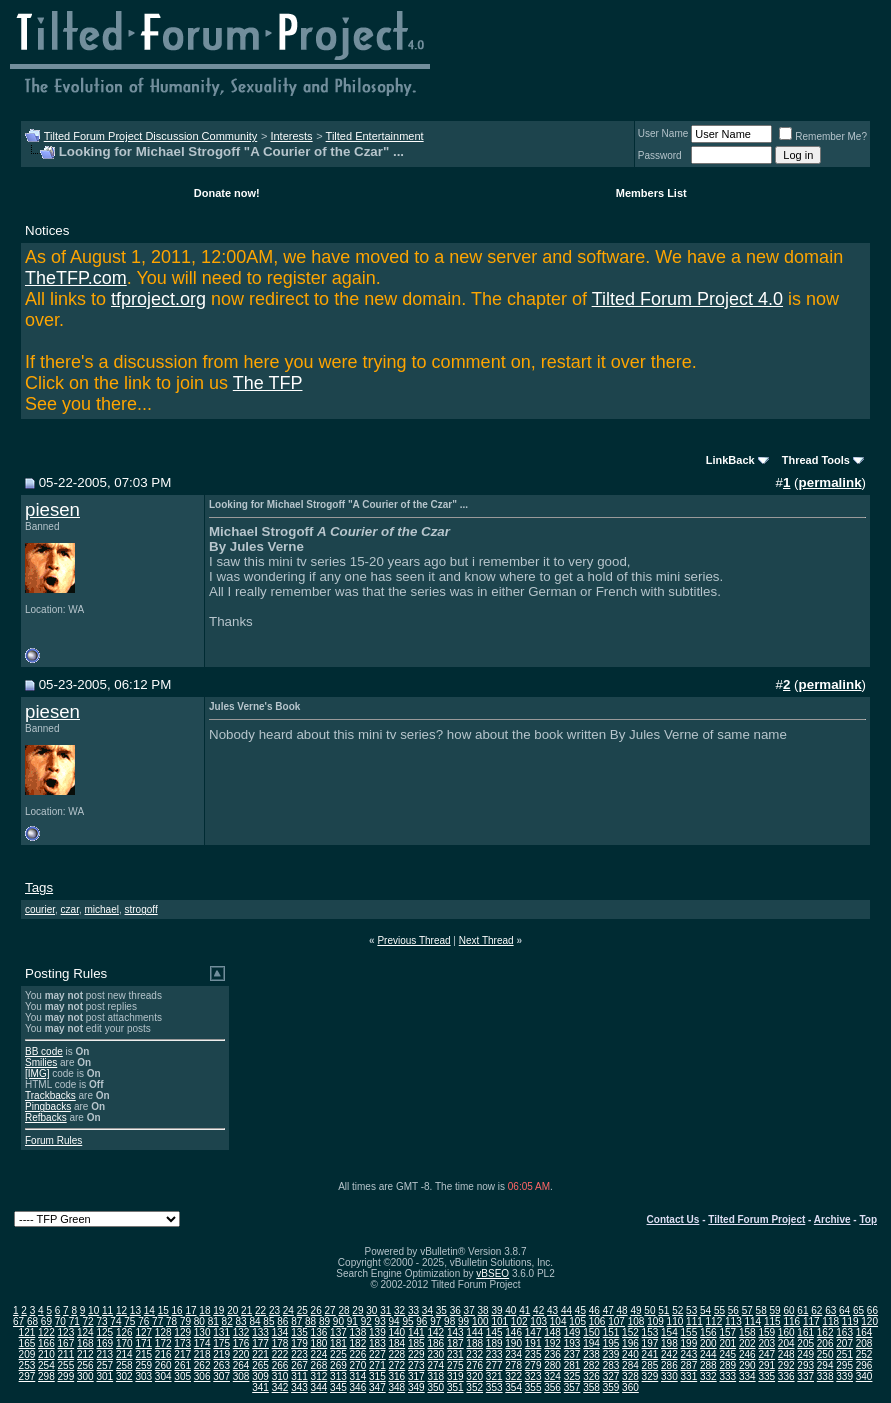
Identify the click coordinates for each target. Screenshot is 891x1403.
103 (538, 1321)
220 (241, 1354)
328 (630, 1376)
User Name (663, 133)
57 (747, 1310)
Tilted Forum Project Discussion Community (151, 136)
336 (786, 1376)
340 (864, 1376)
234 (513, 1354)
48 (622, 1310)
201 (727, 1343)
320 (474, 1376)
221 (260, 1354)
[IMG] (37, 1073)
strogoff (141, 909)
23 (274, 1310)
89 (324, 1321)
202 (747, 1343)
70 (60, 1321)
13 (135, 1310)
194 (591, 1343)
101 (499, 1321)
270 (358, 1365)
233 (494, 1354)
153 (650, 1332)
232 (474, 1354)
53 (691, 1310)
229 (416, 1354)
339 (844, 1376)
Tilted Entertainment (375, 136)
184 (396, 1343)
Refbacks (46, 1117)
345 (338, 1387)
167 (66, 1343)
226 (358, 1354)
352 (474, 1387)
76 (143, 1321)
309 (260, 1376)
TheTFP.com (76, 278)
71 (74, 1321)
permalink (830, 482)
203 (766, 1343)
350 (435, 1387)
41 (524, 1310)
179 (299, 1343)
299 (66, 1376)
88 (310, 1321)
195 (611, 1343)
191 (533, 1343)
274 (435, 1365)
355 (533, 1387)
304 (163, 1376)
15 (163, 1310)
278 (513, 1365)
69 (46, 1321)
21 (246, 1310)
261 (182, 1365)
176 (241, 1343)
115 (772, 1321)
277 (494, 1365)
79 (185, 1321)
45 (580, 1310)
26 (316, 1310)
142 (435, 1332)
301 (104, 1376)
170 (124, 1343)
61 (802, 1310)
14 (149, 1310)
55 (719, 1310)
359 (611, 1387)
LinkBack (730, 460)
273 (416, 1365)
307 (221, 1376)
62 (816, 1310)
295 (844, 1365)
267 (299, 1365)
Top (868, 1219)
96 (421, 1321)
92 (366, 1321)
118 (830, 1321)
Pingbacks (48, 1106)
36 (455, 1310)
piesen (52, 509)
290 (747, 1365)
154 (669, 1332)
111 (694, 1321)
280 (552, 1365)
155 (689, 1332)
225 (338, 1354)
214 (124, 1354)
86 (282, 1321)
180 (319, 1343)
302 (124, 1376)
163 (844, 1332)
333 (727, 1376)
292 (786, 1365)
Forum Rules (53, 1140)
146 (513, 1332)
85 (268, 1321)
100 (480, 1321)
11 (107, 1310)
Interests (291, 136)
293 (805, 1365)
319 (455, 1376)
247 (766, 1354)
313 (338, 1376)
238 (591, 1354)
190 (513, 1343)
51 (663, 1310)
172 (163, 1343)
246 (747, 1354)
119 (850, 1321)
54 (705, 1310)
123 (66, 1332)
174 (202, 1343)
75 (129, 1321)
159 (766, 1332)
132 (241, 1332)
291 (766, 1365)
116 (791, 1321)
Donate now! (227, 193)
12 (121, 1310)
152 (630, 1332)
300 (85, 1376)
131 (221, 1332)
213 (104, 1354)
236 (552, 1354)
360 (630, 1387)
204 (786, 1343)
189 (494, 1343)
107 (616, 1321)
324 (552, 1376)
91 (352, 1321)
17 (190, 1310)
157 (727, 1332)
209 (27, 1354)
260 (163, 1365)
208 (864, 1343)
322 (513, 1376)
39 (496, 1310)
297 (27, 1376)
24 (288, 1310)
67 (18, 1321)
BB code (44, 1051)
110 (675, 1321)
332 (708, 1376)
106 (597, 1321)
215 (143, 1354)
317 (416, 1376)
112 (714, 1321)
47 (608, 1310)
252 (864, 1354)
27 (330, 1310)
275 (455, 1365)
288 (708, 1365)
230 (435, 1354)
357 (572, 1387)
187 (455, 1343)
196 (630, 1343)
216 (163, 1354)
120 (869, 1321)
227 (377, 1354)
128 (163, 1332)
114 (752, 1321)
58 (761, 1310)
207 (844, 1343)
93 (380, 1321)
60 (788, 1310)
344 (319, 1387)
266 (280, 1365)
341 (260, 1387)
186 (435, 1343)
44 (566, 1310)
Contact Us (673, 1219)
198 (669, 1343)
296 (864, 1365)
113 (733, 1321)
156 (708, 1332)
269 (338, 1365)
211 (66, 1354)
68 (32, 1321)
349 (416, 1387)
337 (805, 1376)
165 (27, 1343)
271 (377, 1365)
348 (396, 1387)
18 (204, 1310)
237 (572, 1354)
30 (371, 1310)
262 (202, 1365)
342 (280, 1387)
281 (572, 1365)
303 (143, 1376)
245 (727, 1354)
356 (552, 1387)
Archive (832, 1219)
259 (143, 1365)
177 (260, 1343)
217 (182, 1354)
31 (385, 1310)
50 (649, 1310)
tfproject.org (158, 299)
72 (88, 1321)
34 (427, 1310)
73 (101, 1321)
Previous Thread (413, 940)
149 (572, 1332)
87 (296, 1321)
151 (611, 1332)
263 (221, 1365)
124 (85, 1332)
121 (27, 1332)
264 (241, 1365)
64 (844, 1310)
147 (533, 1332)
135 (299, 1332)
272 (396, 1365)
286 (669, 1365)
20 (232, 1310)
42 (538, 1310)
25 (302, 1310)
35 (441, 1310)
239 (611, 1354)
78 (171, 1321)
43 (552, 1310)
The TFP (268, 383)
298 (46, 1376)
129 (182, 1332)
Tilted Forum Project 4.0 (687, 299)
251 (844, 1354)
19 (218, 1310)
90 (338, 1321)
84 (254, 1321)
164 (864, 1332)
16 (177, 1310)
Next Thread (486, 940)
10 (93, 1310)
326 (591, 1376)
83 (241, 1321)
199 (689, 1343)
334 (747, 1376)
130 (202, 1332)
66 (872, 1310)
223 (299, 1354)
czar (70, 909)
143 (455, 1332)
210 (46, 1354)
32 (399, 1310)
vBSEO (492, 1273)
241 (650, 1354)
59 (775, 1310)
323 (533, 1376)
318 (435, 1376)
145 (494, 1332)
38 (482, 1310)
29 (357, 1310)
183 (377, 1343)
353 (494, 1387)
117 (811, 1321)
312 (319, 1376)
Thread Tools (816, 460)
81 (213, 1321)
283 (611, 1365)
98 (449, 1321)
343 (299, 1387)
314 (358, 1376)
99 (463, 1321)
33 (413, 1310)
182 (358, 1343)
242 (669, 1354)
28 (343, 1310)
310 (280, 1376)
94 (393, 1321)
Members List (651, 193)
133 (260, 1332)
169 (104, 1343)
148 (552, 1332)
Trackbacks (50, 1095)
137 (338, 1332)
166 (46, 1343)
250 (825, 1354)
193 (572, 1343)
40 (510, 1310)
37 (469, 1310)
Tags (39, 887)
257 (104, 1365)
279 (533, 1365)
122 (46, 1332)
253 (27, 1365)
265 (260, 1365)
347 (377, 1387)
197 (650, 1343)
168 (85, 1343)
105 (577, 1321)
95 (407, 1321)
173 (182, 1343)
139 (377, 1332)
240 (630, 1354)
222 (280, 1354)
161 (805, 1332)
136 (319, 1332)
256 (85, 1365)
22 (260, 1310)
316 (396, 1376)
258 (124, 1365)
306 (202, 1376)
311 (299, 1376)
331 (689, 1376)
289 (727, 1365)
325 (572, 1376)
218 (202, 1354)
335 (766, 1376)
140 (396, 1332)
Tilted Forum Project (756, 1219)
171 (143, 1343)
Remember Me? (823, 136)
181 (338, 1343)
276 (474, 1365)
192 (552, 1343)
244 (708, 1354)
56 (733, 1310)
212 (85, 1354)
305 (182, 1376)
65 (858, 1310)
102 (519, 1321)
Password (660, 155)
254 (46, 1365)
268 (319, 1365)
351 (455, 1387)
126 (124, 1332)
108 (636, 1321)
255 (66, 1365)
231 (455, 1354)
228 (396, 1354)
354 (513, 1387)
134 (280, 1332)
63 (830, 1310)
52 (677, 1310)
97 (435, 1321)
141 (416, 1332)
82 (227, 1321)
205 (805, 1343)
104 (558, 1321)
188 (474, 1343)
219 (221, 1354)
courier (40, 909)
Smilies (41, 1062)
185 (416, 1343)
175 (221, 1343)
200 (708, 1343)
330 (669, 1376)
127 (143, 1332)
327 (611, 1376)
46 (594, 1310)
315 (377, 1376)
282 (591, 1365)
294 (825, 1365)
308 (241, 1376)
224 (319, 1354)
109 (655, 1321)
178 (280, 1343)
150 (591, 1332)
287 (689, 1365)
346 (358, 1387)
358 (591, 1387)
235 (533, 1354)
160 (786, 1332)
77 (157, 1321)
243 (689, 1354)
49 (635, 1310)
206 (825, 1343)
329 (650, 1376)
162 (825, 1332)
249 (805, 1354)
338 (825, 1376)
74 (115, 1321)
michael (101, 909)
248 (786, 1354)
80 (199, 1321)
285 (650, 1365)
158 (747, 1332)
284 (630, 1365)
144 (474, 1332)
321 (494, 1376)
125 (104, 1332)
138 (358, 1332)
